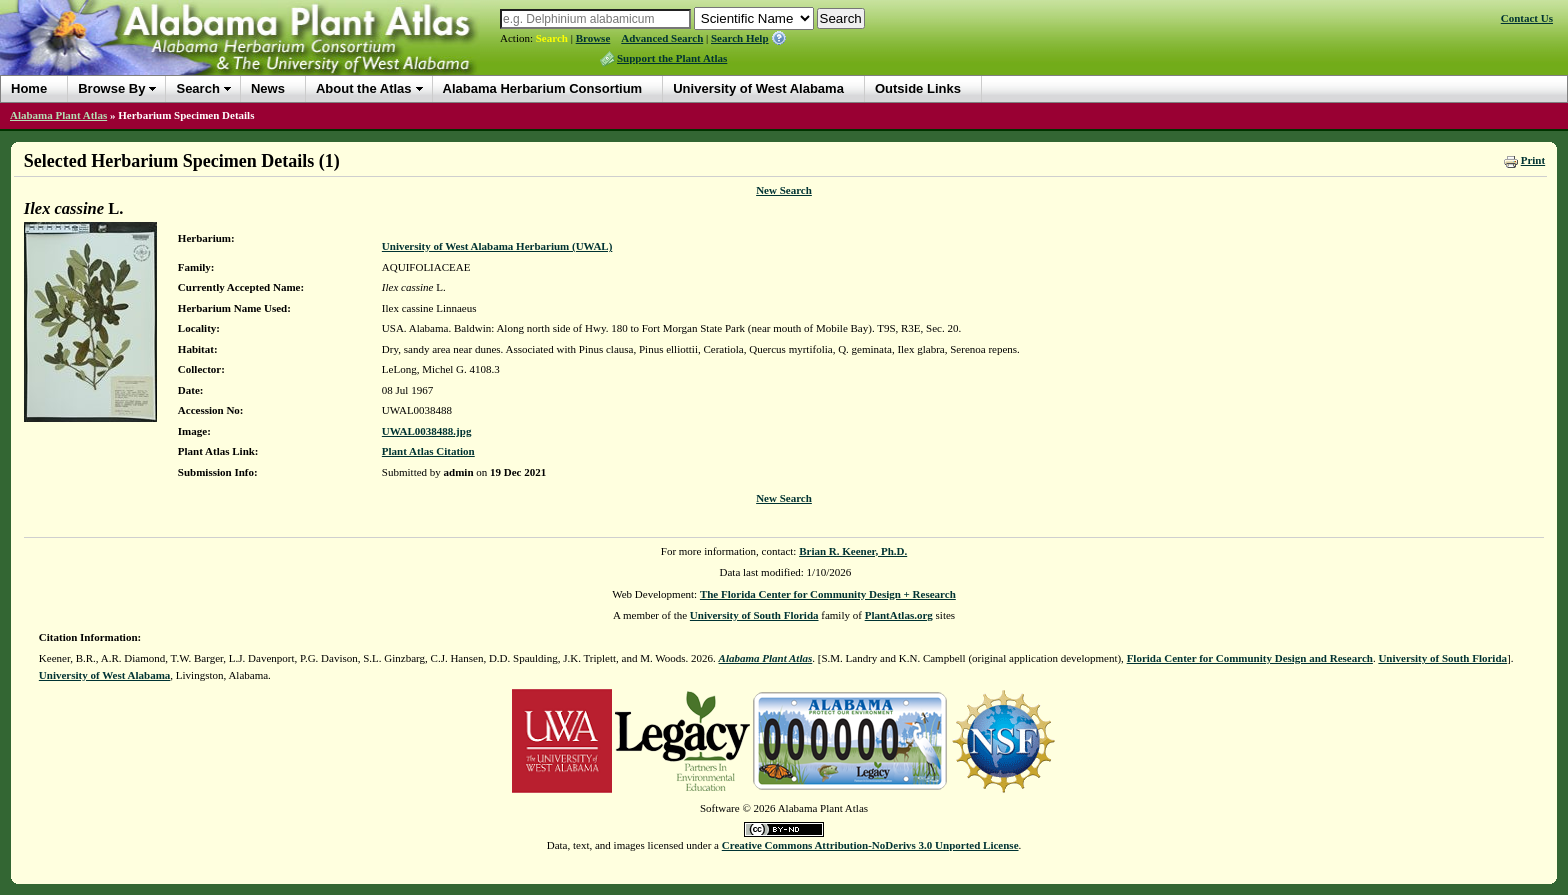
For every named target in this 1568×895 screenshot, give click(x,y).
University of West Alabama (758, 88)
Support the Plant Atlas (672, 58)
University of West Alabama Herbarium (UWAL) (497, 246)
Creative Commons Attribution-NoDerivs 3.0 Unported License (870, 845)
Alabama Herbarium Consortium (543, 88)
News (268, 88)
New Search (784, 190)
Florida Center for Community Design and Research (1250, 658)
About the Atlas (364, 88)
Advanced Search (662, 38)
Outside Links (918, 88)
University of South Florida (754, 615)
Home (29, 88)
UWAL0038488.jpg (427, 431)
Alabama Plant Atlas (58, 115)
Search (552, 38)
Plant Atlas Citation (428, 451)
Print (1533, 160)
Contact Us (1527, 18)
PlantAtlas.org (899, 615)
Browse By (111, 88)
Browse (593, 38)
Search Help (740, 38)
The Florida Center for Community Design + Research (828, 594)
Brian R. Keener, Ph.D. (853, 551)
